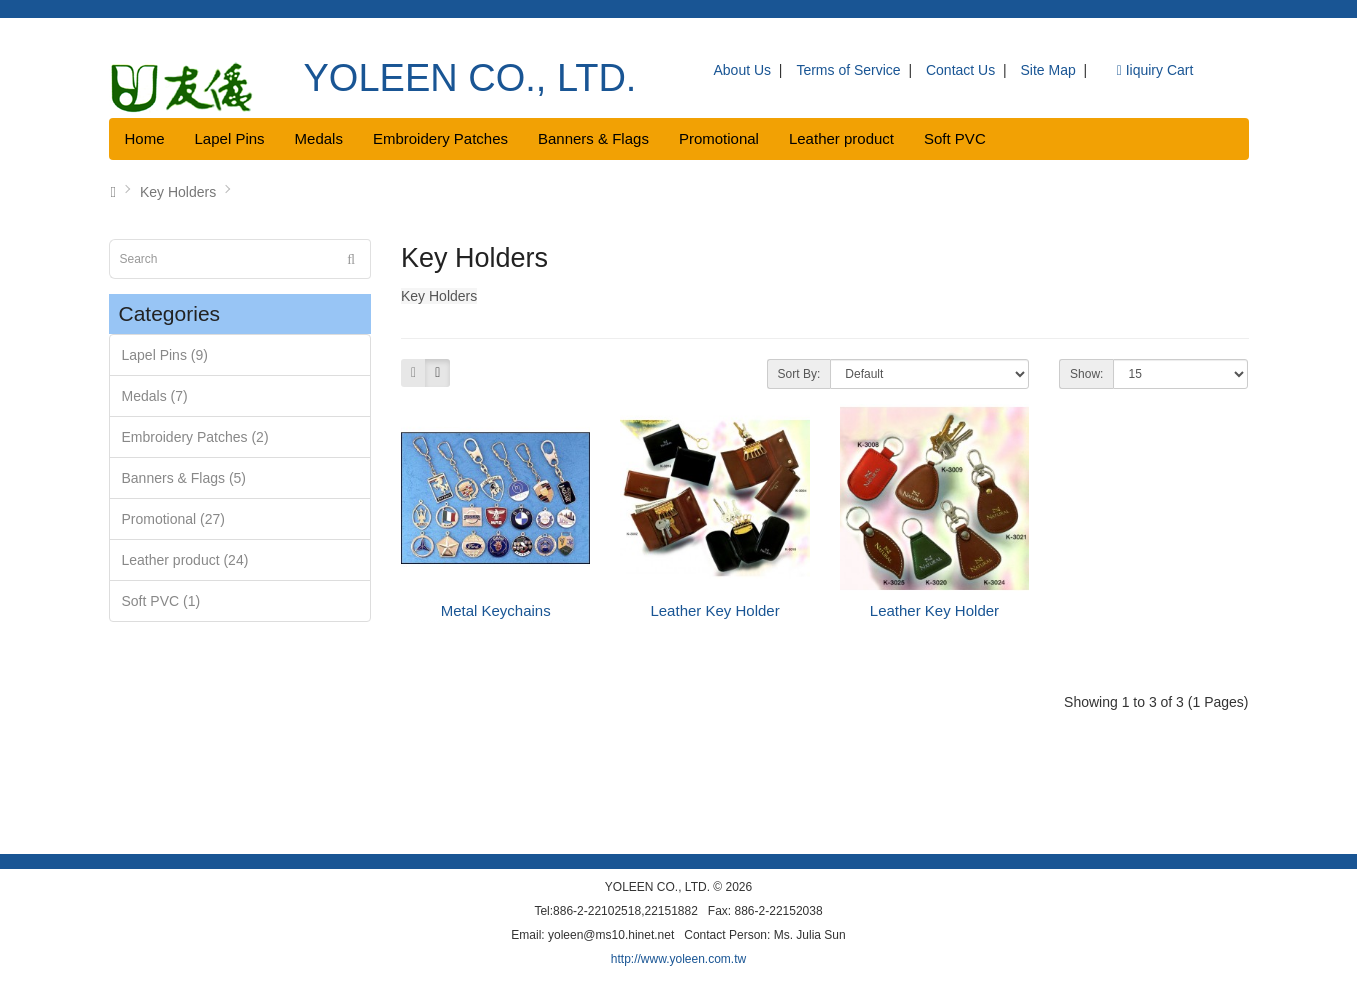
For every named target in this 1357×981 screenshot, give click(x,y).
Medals (319, 138)
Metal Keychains (496, 610)
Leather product (841, 138)
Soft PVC (955, 138)
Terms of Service (848, 70)
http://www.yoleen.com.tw (678, 959)
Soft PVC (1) (161, 601)
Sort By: (799, 374)
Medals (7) (155, 396)
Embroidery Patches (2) (195, 437)
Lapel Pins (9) (165, 355)
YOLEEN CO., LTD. (470, 78)
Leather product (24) (185, 560)
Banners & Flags (593, 138)
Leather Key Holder (714, 610)
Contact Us (960, 70)
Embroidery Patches (440, 138)
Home (145, 138)
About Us (743, 70)
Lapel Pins (230, 138)
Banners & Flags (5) (184, 478)
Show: (1086, 374)
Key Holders (178, 192)
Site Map (1048, 70)
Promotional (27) (174, 519)
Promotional (719, 138)
